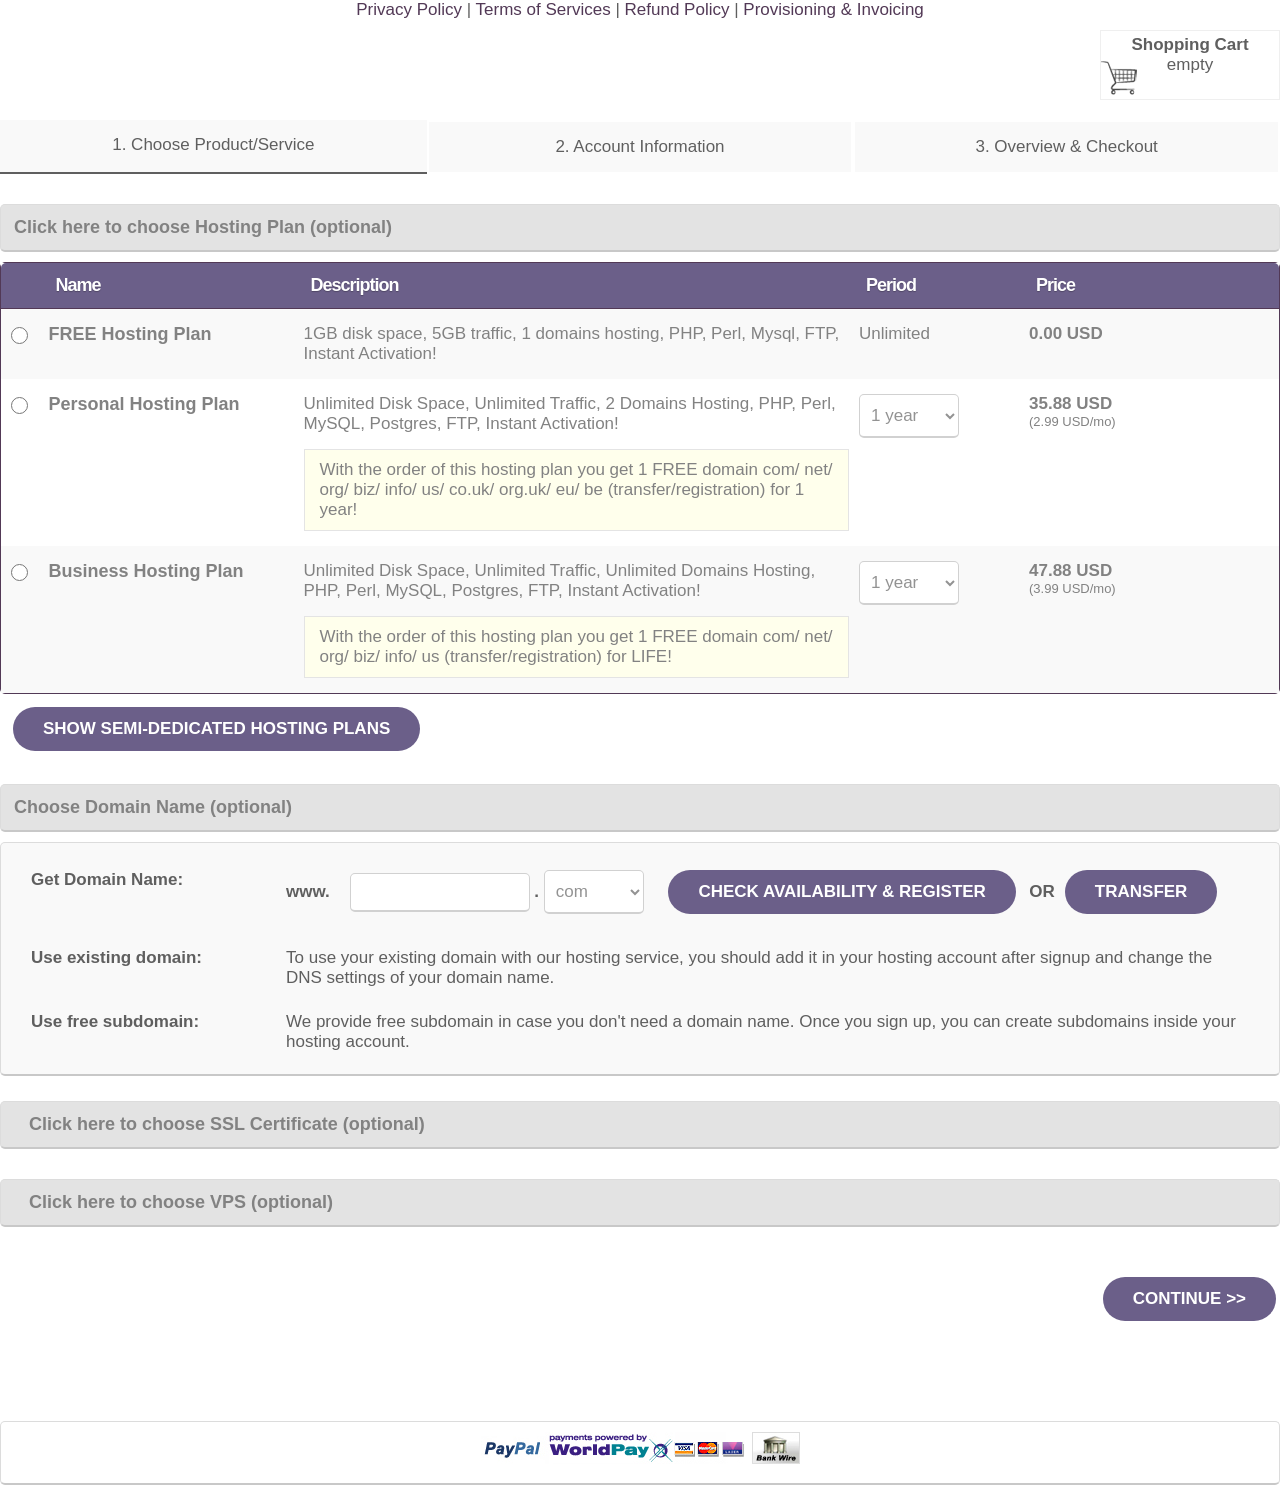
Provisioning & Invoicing (833, 9)
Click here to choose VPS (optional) (173, 1202)
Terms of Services (543, 9)
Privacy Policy (409, 9)
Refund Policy (677, 9)
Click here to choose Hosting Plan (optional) (203, 227)
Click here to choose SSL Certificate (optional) (219, 1124)
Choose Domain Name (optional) (153, 807)
